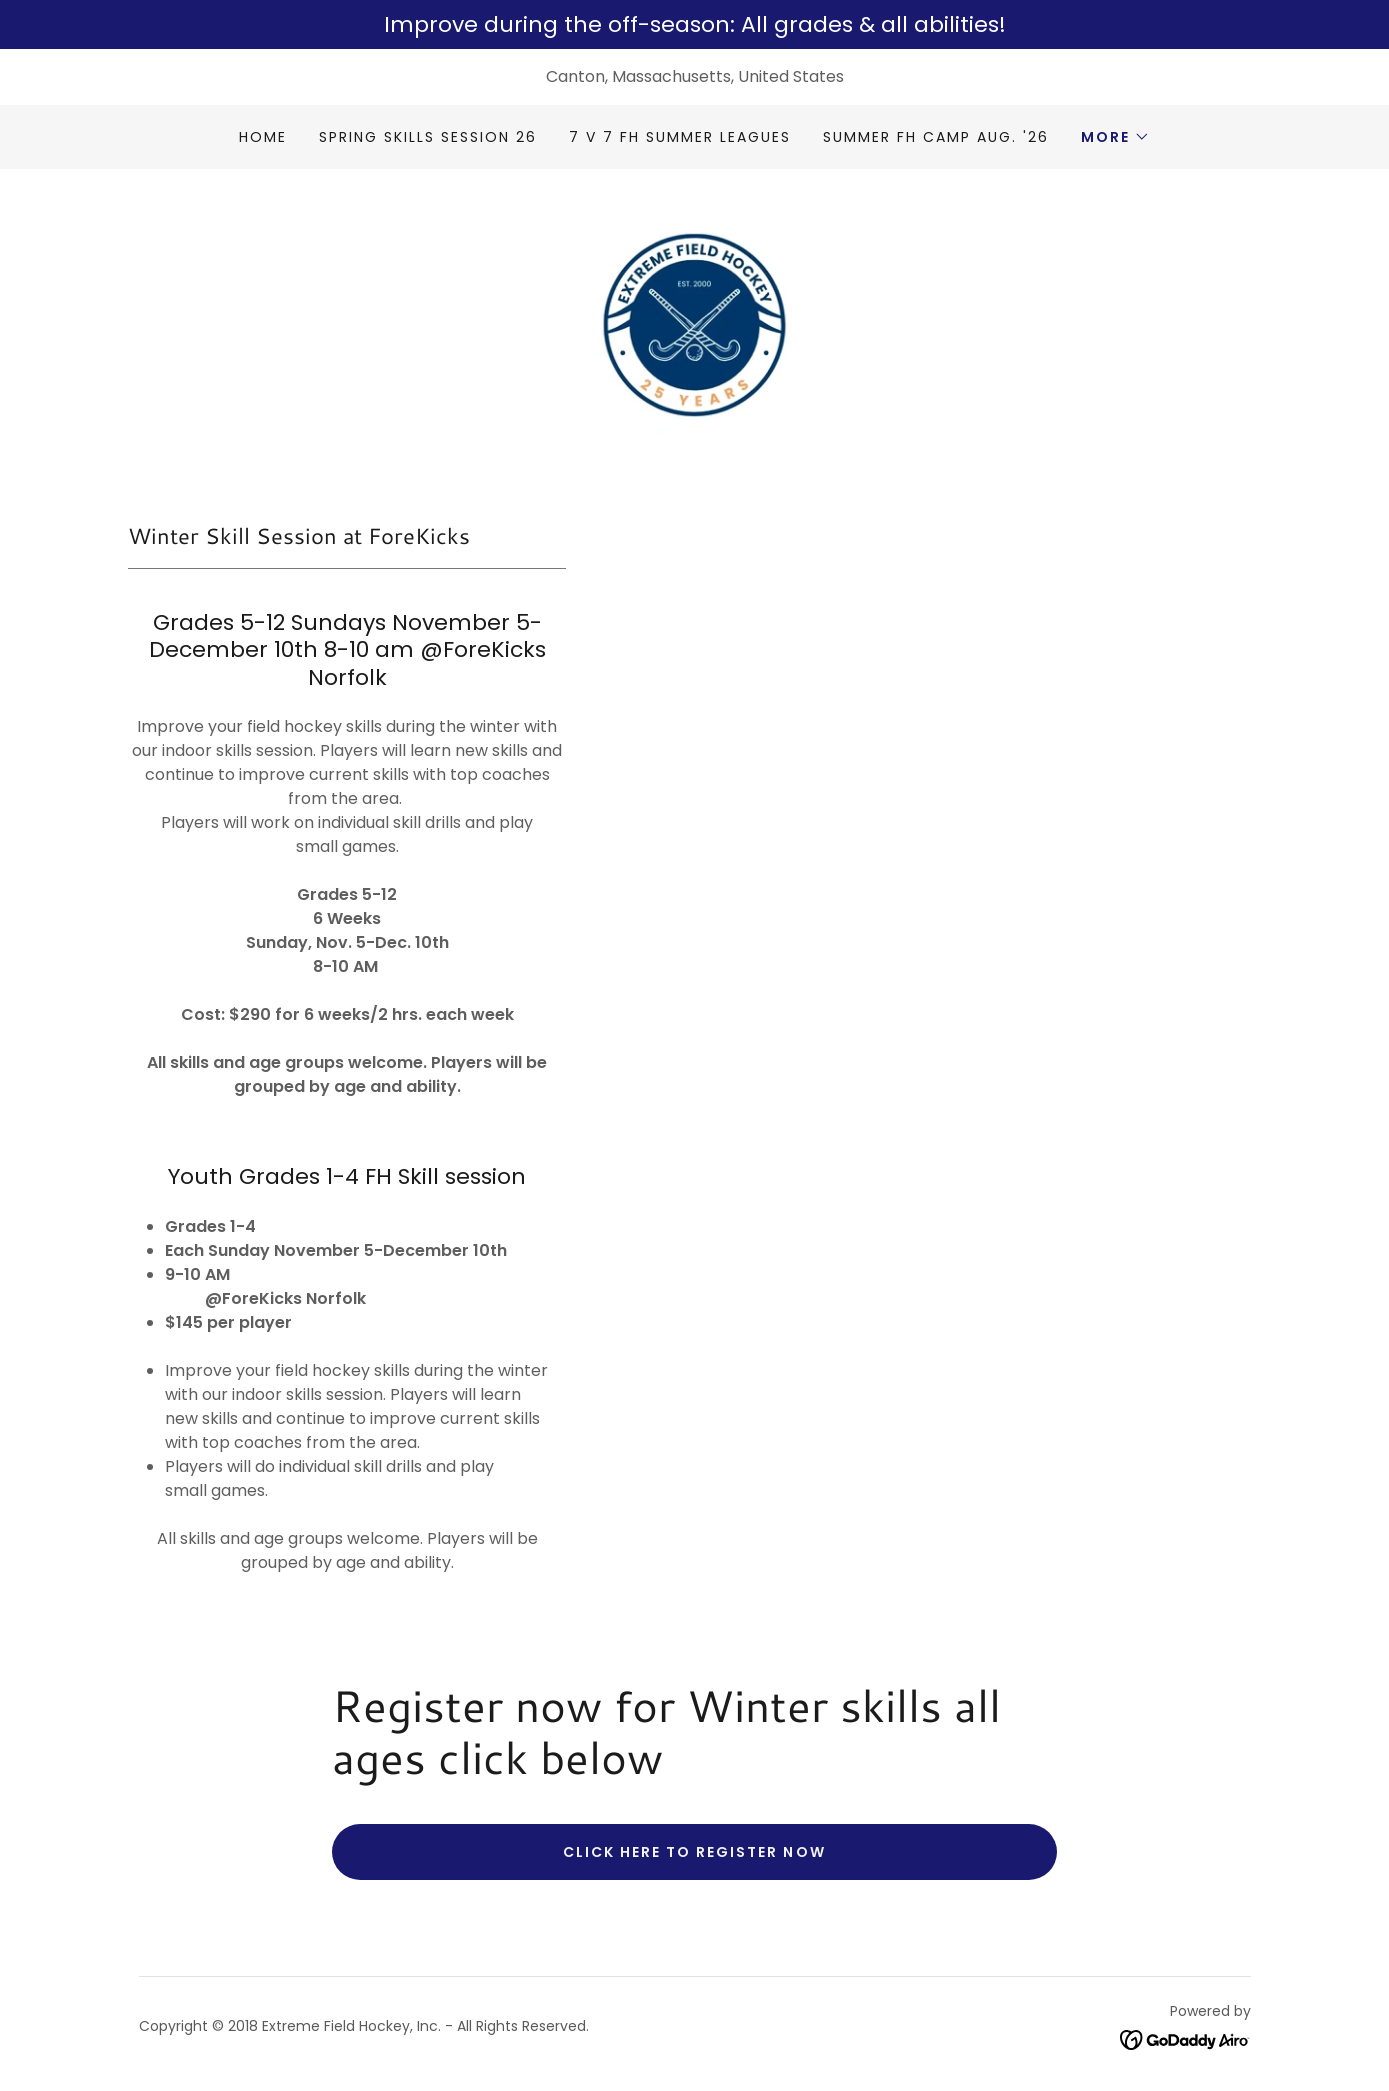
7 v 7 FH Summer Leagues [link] (680, 137)
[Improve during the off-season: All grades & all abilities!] (694, 24)
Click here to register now (694, 1860)
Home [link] (263, 137)
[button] (1115, 137)
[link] (694, 327)
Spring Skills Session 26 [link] (428, 137)
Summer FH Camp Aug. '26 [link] (936, 137)
